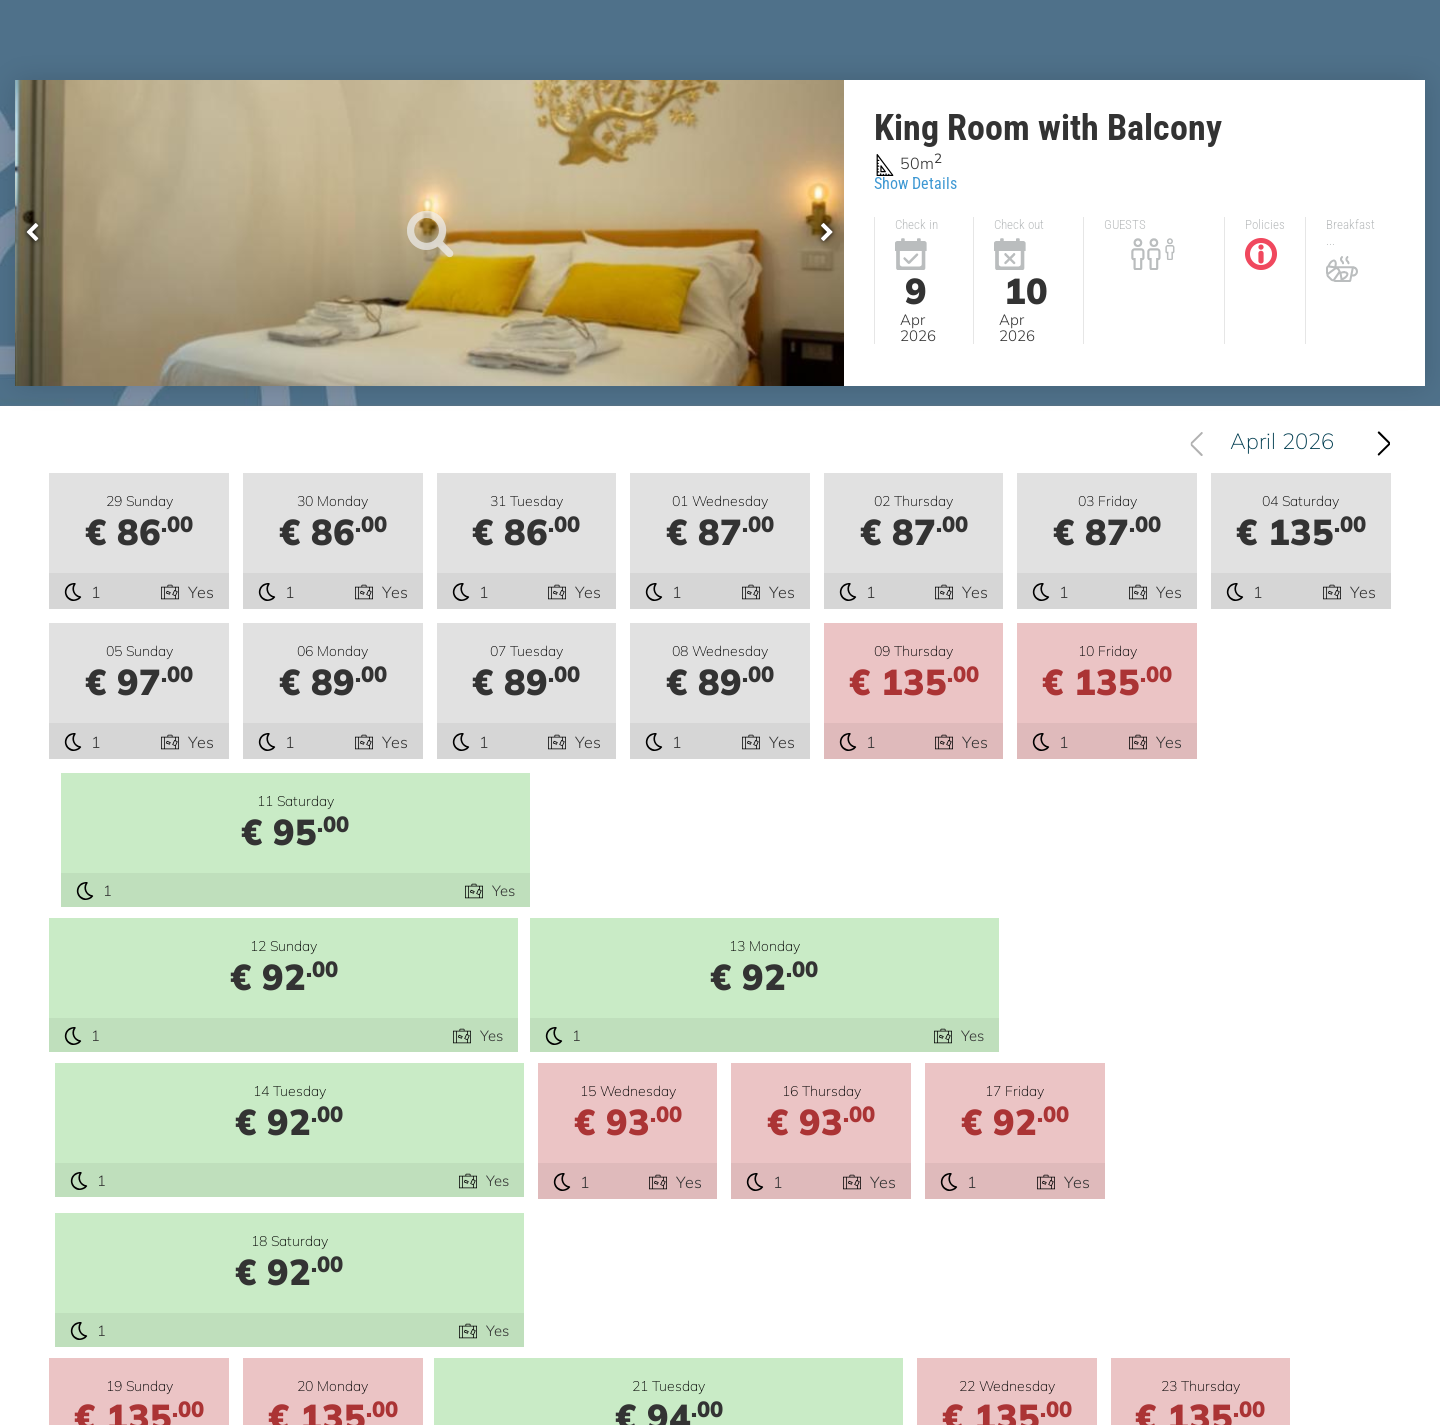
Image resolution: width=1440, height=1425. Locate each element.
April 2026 (1282, 443)
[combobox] (1273, 443)
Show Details (915, 183)
